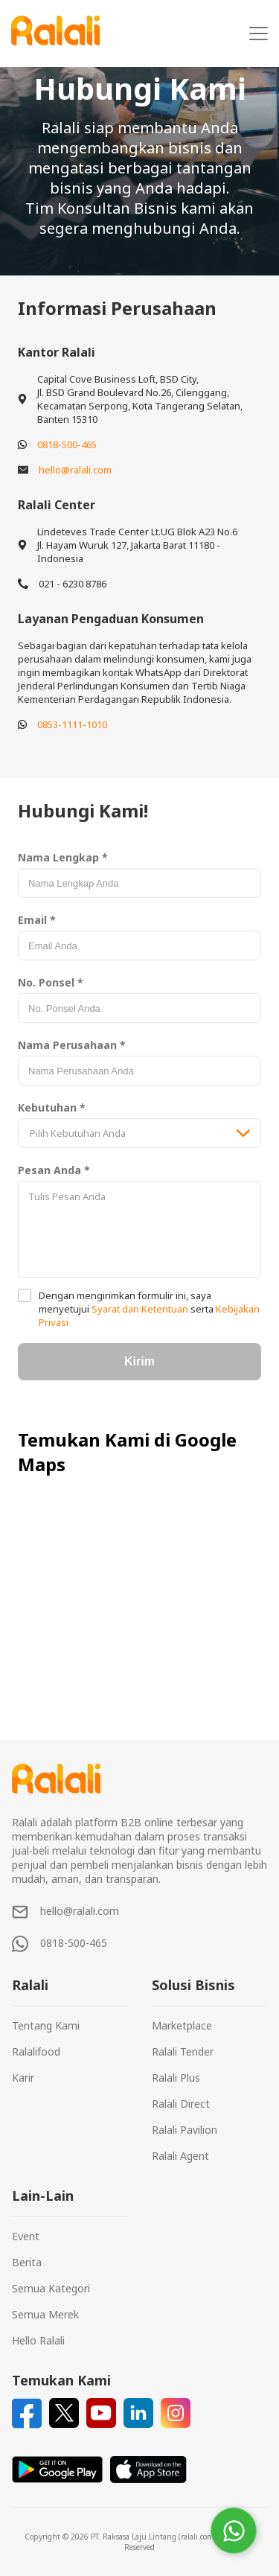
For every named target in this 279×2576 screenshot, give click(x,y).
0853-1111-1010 (72, 724)
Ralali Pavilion (184, 2130)
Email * (37, 920)
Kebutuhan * (52, 1107)
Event (25, 2236)
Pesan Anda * (54, 1170)
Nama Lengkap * (63, 857)
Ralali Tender (183, 2051)
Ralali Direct (181, 2104)
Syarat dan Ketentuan (139, 1309)
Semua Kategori (51, 2288)
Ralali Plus (176, 2077)
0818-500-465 (67, 444)
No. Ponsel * (50, 982)
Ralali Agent (180, 2156)
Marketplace (182, 2025)
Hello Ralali (38, 2340)
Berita (27, 2262)
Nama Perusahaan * (72, 1045)
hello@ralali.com (75, 469)
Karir (23, 2077)
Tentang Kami (46, 2025)
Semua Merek (45, 2314)
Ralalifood (36, 2051)
